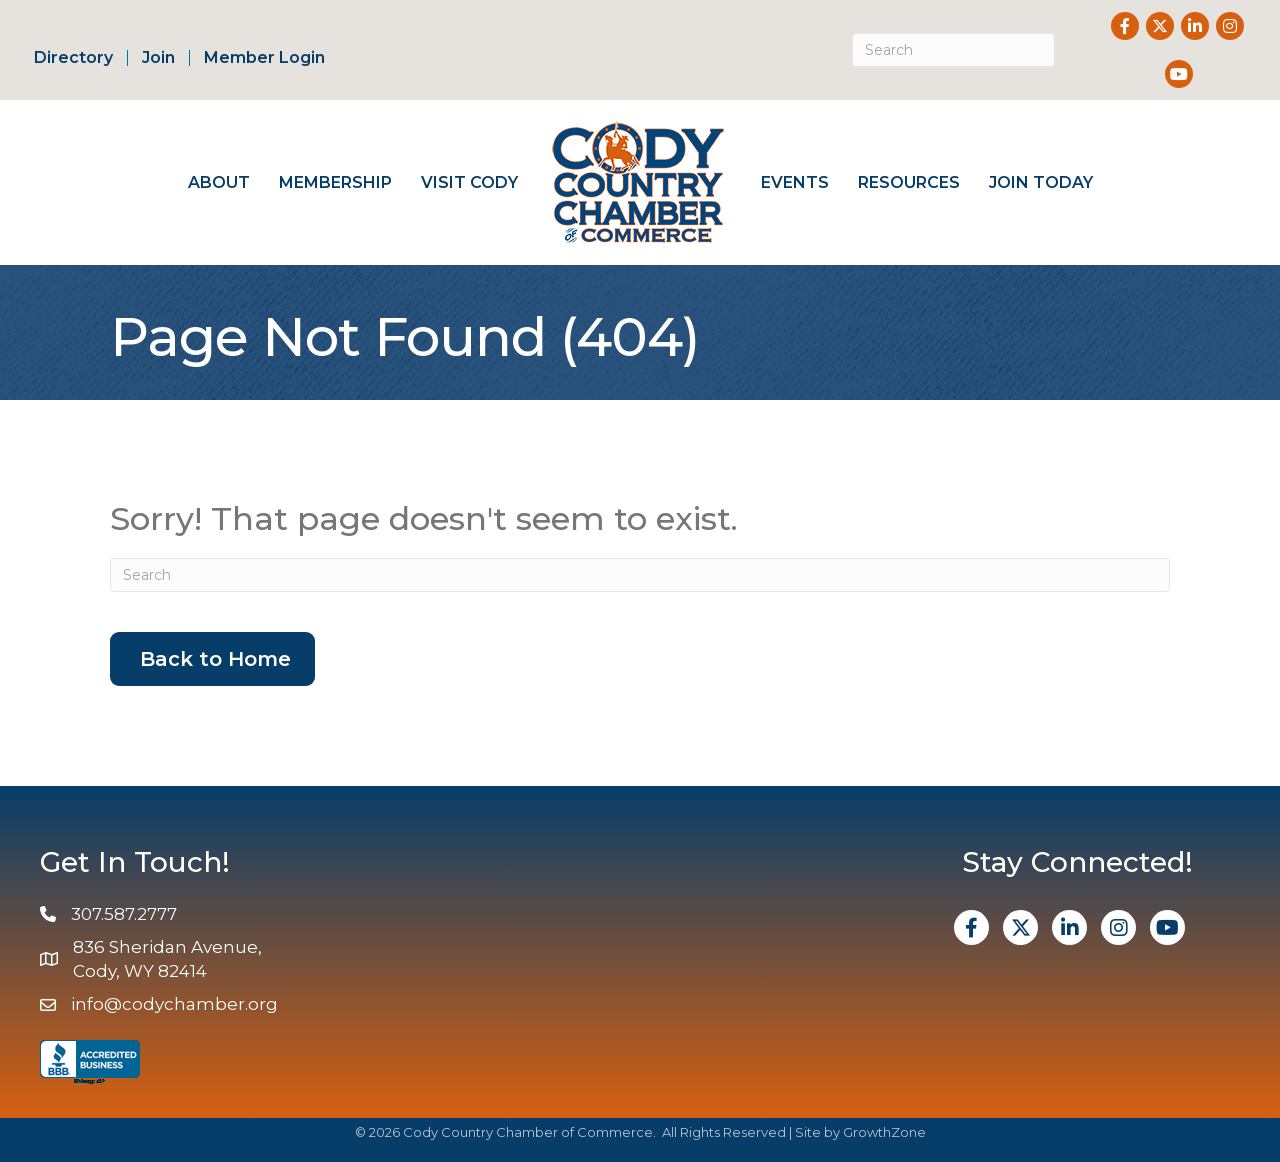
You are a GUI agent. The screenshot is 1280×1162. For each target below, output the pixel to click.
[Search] (953, 50)
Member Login (264, 58)
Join (158, 58)
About (219, 182)
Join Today (1041, 182)
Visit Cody (469, 182)
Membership (335, 182)
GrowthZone (884, 1132)
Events (795, 182)
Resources (909, 182)
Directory (73, 58)
